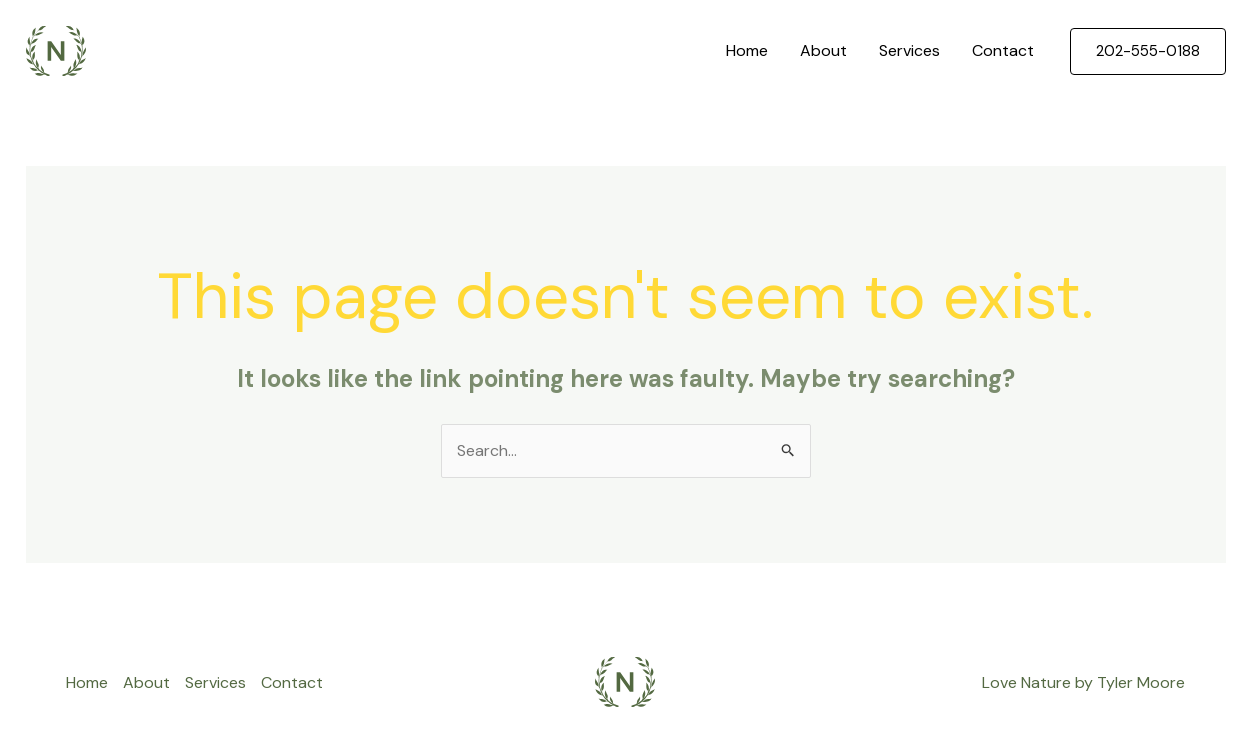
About (823, 50)
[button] (1148, 51)
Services (909, 50)
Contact (1003, 50)
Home (747, 50)
